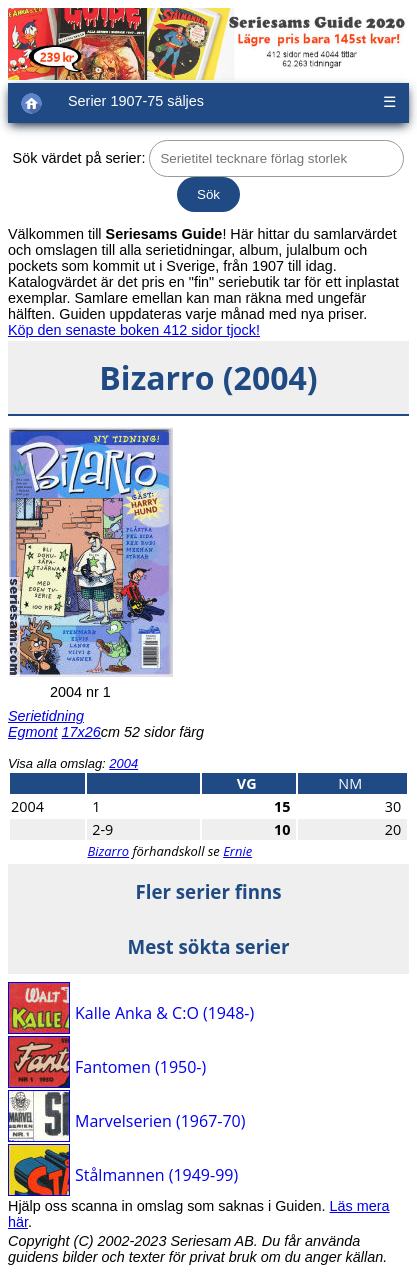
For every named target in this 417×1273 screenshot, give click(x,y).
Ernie (237, 851)
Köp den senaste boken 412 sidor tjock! (134, 330)
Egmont (33, 732)
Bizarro (108, 851)
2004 (123, 763)
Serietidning (46, 716)
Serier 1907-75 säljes (136, 101)
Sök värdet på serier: (79, 158)
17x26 (81, 732)
